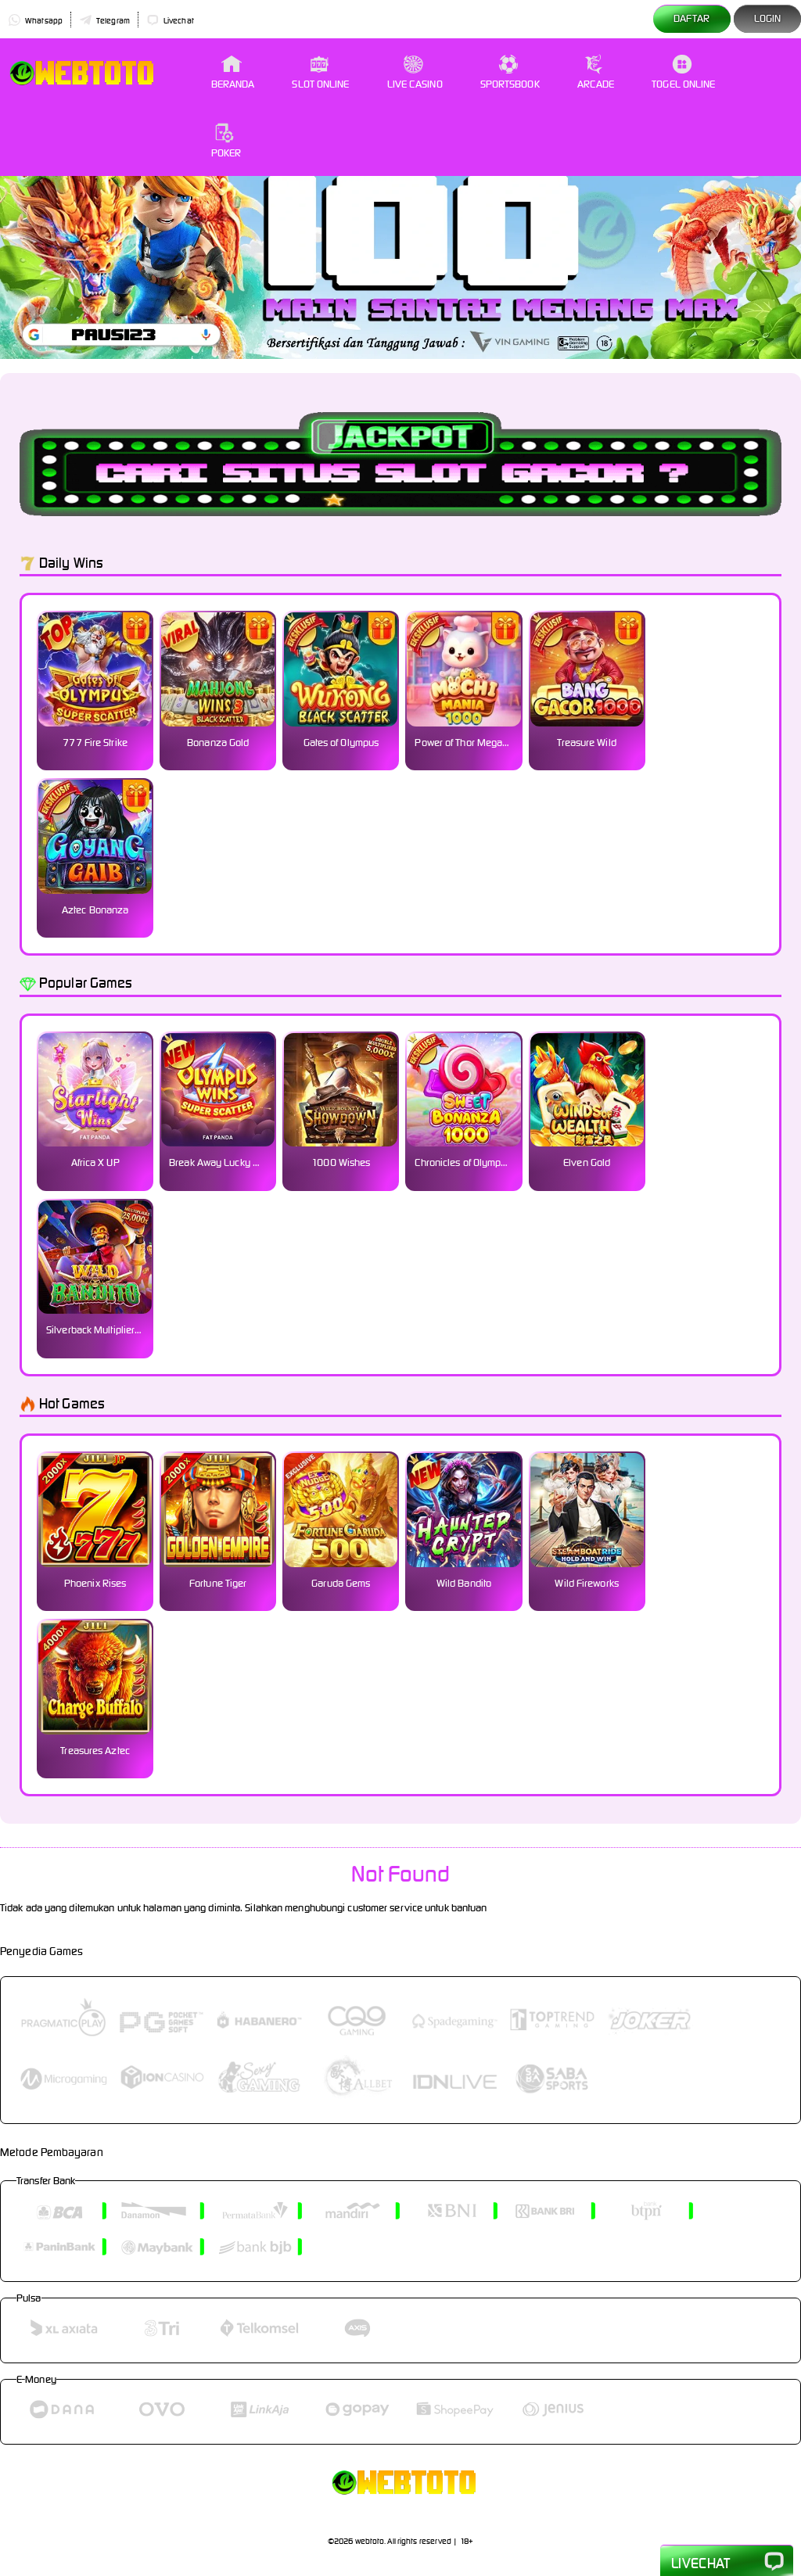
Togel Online (683, 72)
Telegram (104, 21)
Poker (226, 141)
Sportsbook (510, 72)
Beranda (233, 72)
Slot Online (320, 72)
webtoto (370, 2541)
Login (767, 18)
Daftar (691, 18)
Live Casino (415, 72)
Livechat (170, 21)
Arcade (596, 72)
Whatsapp (35, 21)
